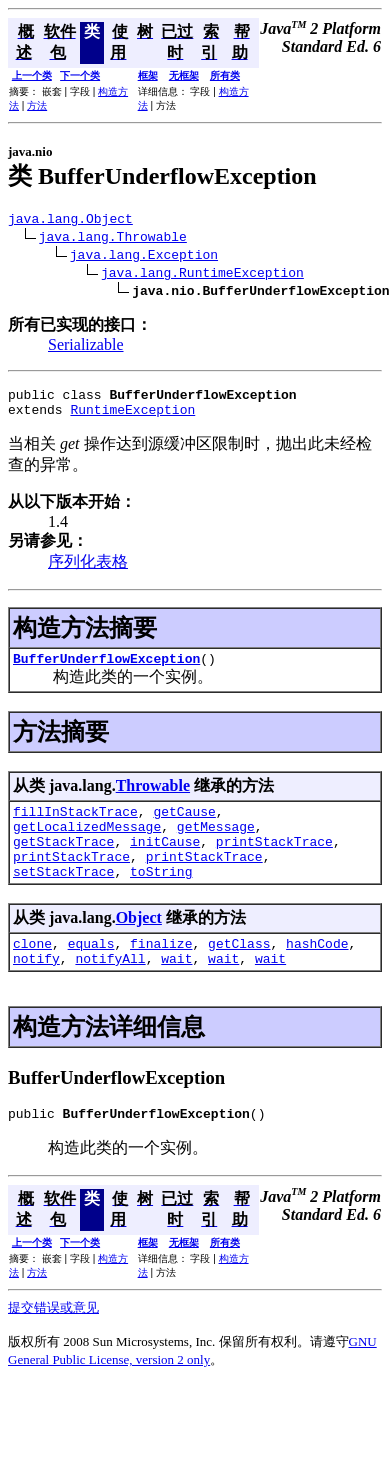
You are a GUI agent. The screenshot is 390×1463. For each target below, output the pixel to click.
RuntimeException (132, 418)
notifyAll (110, 991)
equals (91, 973)
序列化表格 (88, 570)
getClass (239, 973)
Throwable (153, 797)
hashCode (317, 973)
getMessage (216, 844)
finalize (161, 973)
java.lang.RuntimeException (202, 275)
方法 (37, 105)
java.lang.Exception (144, 257)
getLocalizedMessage (87, 844)
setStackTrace (63, 898)
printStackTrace (274, 862)
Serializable (86, 347)
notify (36, 991)
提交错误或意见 (53, 1343)
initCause (165, 862)
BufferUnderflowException (106, 670)
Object (139, 944)
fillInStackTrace (75, 826)
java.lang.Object (70, 221)
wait (176, 991)
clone (32, 973)
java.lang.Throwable (113, 239)
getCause (184, 826)
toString (161, 898)
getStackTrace (63, 862)
